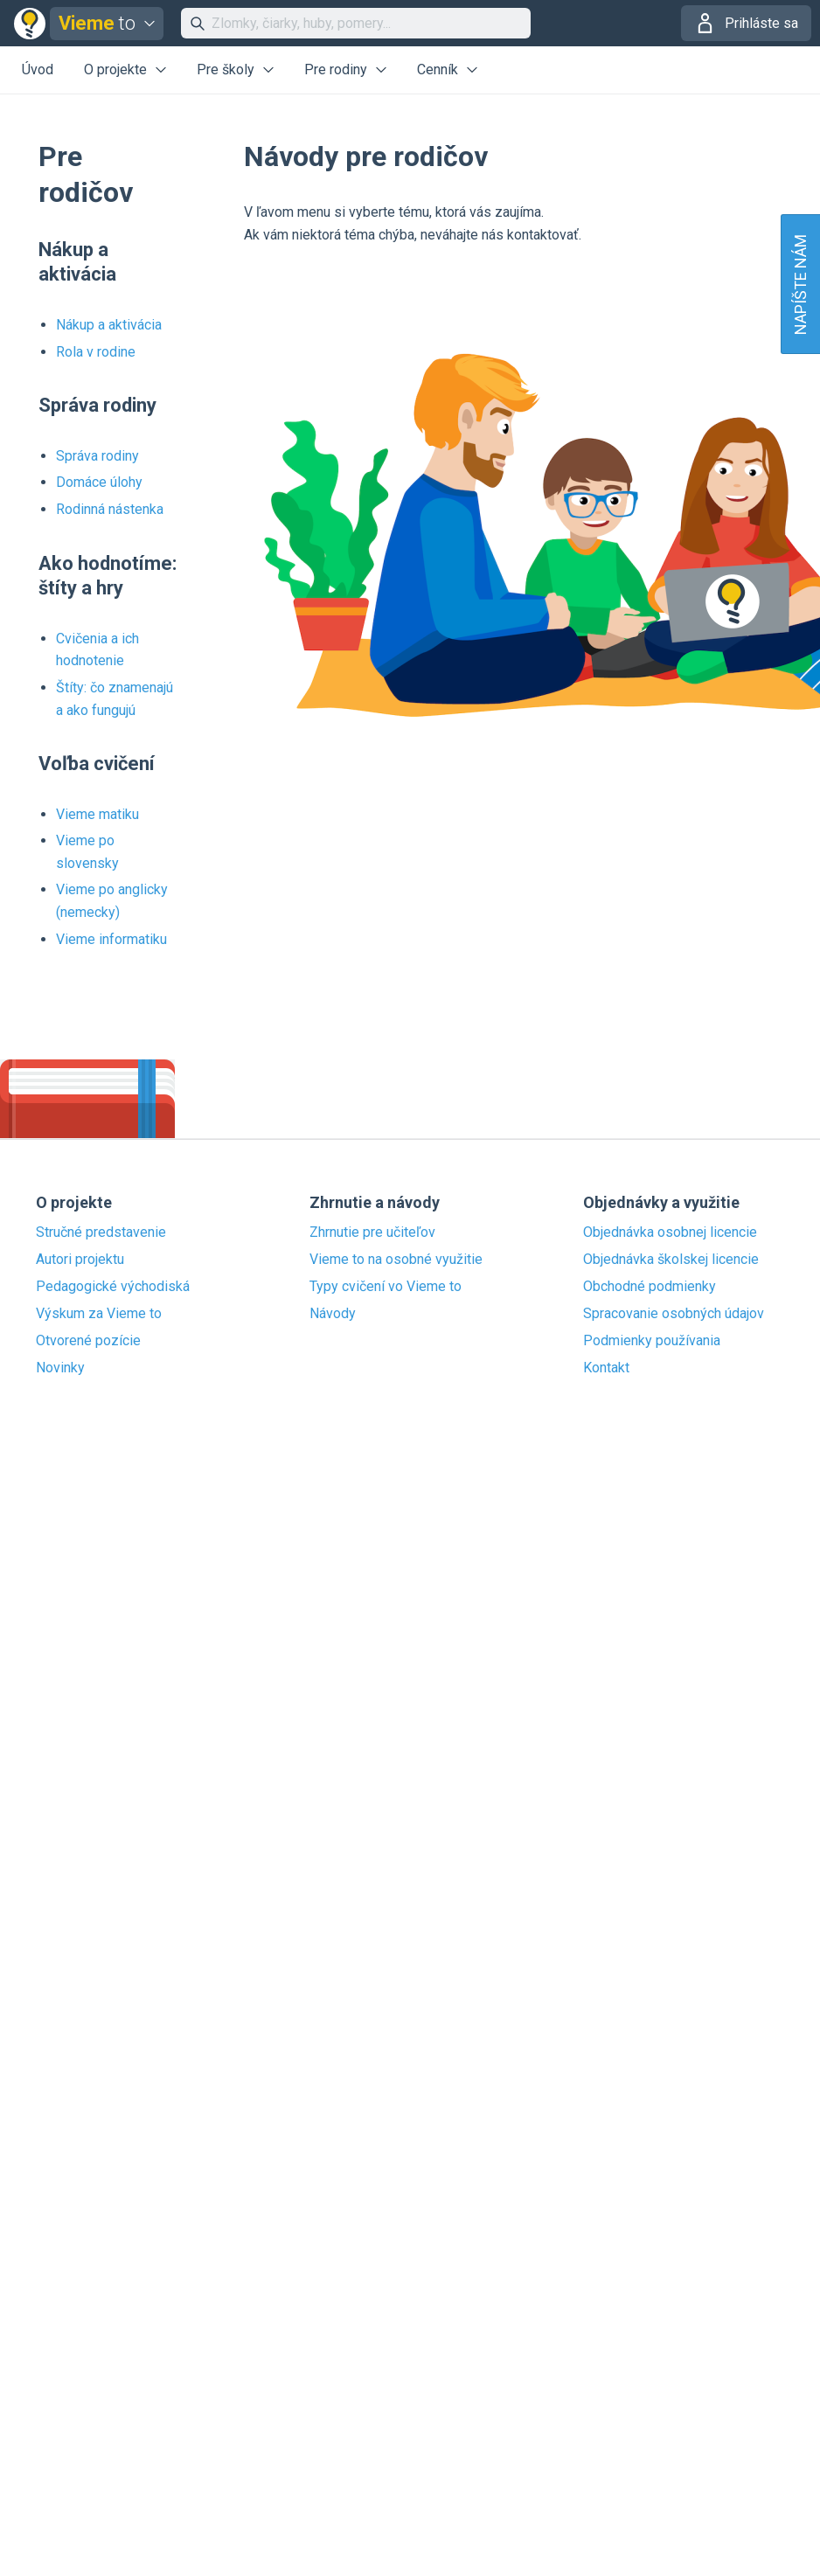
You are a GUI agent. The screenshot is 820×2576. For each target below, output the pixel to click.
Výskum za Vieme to (99, 1314)
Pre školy (225, 69)
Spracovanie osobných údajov (673, 1314)
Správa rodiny (97, 456)
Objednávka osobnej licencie (670, 1232)
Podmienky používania (651, 1341)
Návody (332, 1314)
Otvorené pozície (88, 1341)
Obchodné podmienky (649, 1287)
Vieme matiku (97, 814)
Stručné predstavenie (101, 1232)
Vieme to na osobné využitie (396, 1259)
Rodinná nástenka (109, 509)
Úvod (37, 69)
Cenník (437, 69)
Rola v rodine (96, 352)
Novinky (60, 1368)
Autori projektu (80, 1259)
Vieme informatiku (111, 939)
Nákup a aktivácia (109, 324)
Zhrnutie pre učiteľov (372, 1232)
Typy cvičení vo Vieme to (385, 1287)
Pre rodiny (335, 69)
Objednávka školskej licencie (671, 1259)
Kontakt (606, 1368)
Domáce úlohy (99, 482)
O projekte (115, 69)
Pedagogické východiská (113, 1287)
